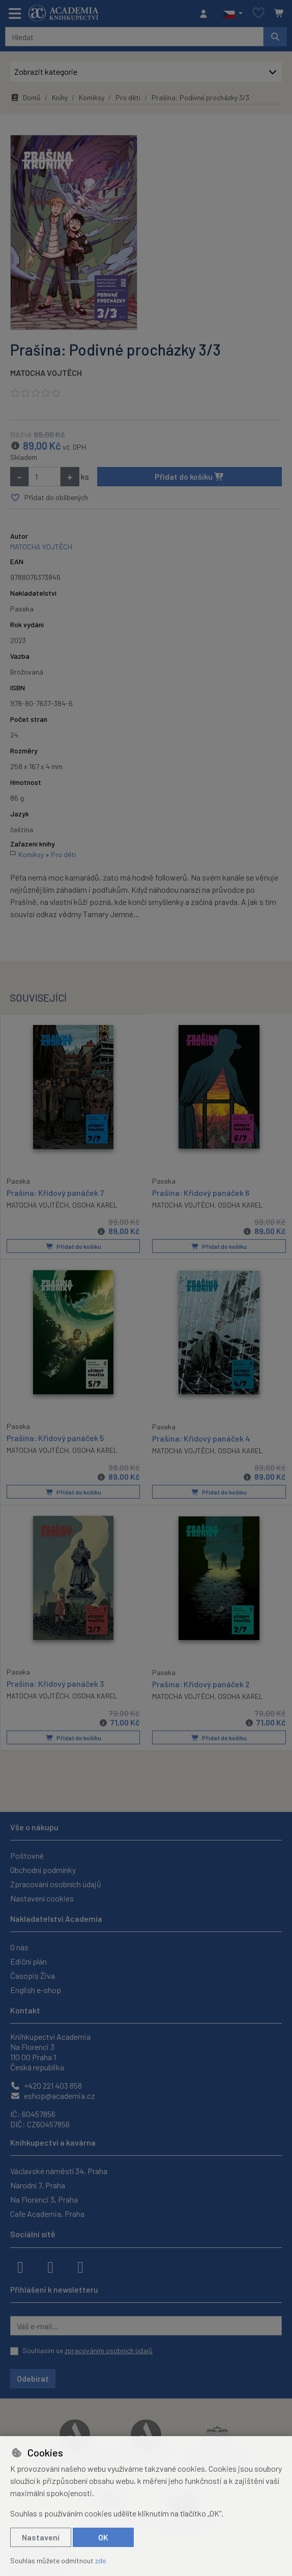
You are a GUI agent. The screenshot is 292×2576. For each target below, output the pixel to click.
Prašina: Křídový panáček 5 (55, 1437)
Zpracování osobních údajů (55, 1883)
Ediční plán (28, 1960)
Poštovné (27, 1854)
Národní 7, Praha (37, 2184)
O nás (19, 1946)
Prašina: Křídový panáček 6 (200, 1192)
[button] (233, 14)
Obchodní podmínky (43, 1869)
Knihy (60, 97)
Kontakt (25, 2009)
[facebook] (20, 2265)
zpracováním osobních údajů (109, 2349)
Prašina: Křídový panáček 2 (201, 1682)
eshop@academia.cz (52, 2094)
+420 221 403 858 (46, 2084)
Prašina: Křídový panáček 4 (201, 1438)
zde (100, 2560)
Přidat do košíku (189, 476)
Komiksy (91, 97)
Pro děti (127, 97)
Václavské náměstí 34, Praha (58, 2170)
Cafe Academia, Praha (47, 2212)
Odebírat (33, 2377)
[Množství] (44, 476)
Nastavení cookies (42, 1897)
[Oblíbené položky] (258, 13)
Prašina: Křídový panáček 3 (55, 1682)
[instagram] (50, 2265)
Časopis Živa (32, 1974)
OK (103, 2537)
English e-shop (35, 1989)
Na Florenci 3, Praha (44, 2198)
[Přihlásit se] (206, 14)
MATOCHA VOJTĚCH (46, 372)
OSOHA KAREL (95, 1204)
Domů (25, 97)
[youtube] (80, 2265)
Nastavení (41, 2537)
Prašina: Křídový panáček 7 (55, 1192)
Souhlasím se (87, 2349)
